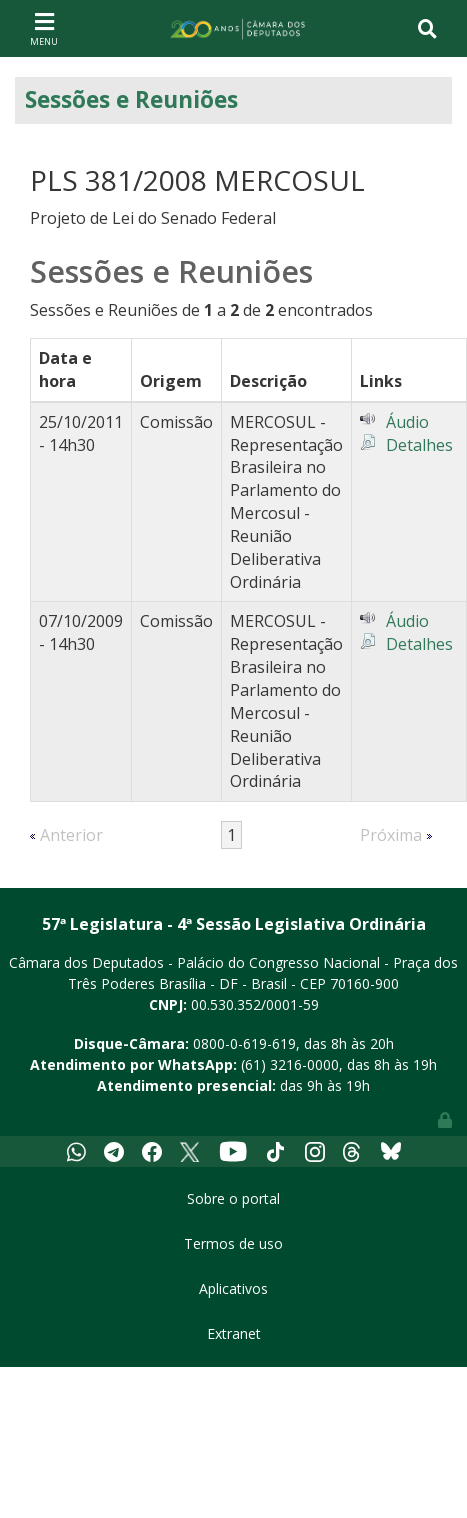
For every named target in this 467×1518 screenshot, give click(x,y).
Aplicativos (233, 1288)
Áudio (407, 422)
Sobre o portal (233, 1198)
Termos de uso (233, 1243)
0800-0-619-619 (244, 1043)
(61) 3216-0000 (290, 1064)
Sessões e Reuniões (131, 99)
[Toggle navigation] (44, 28)
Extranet (234, 1333)
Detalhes (419, 445)
